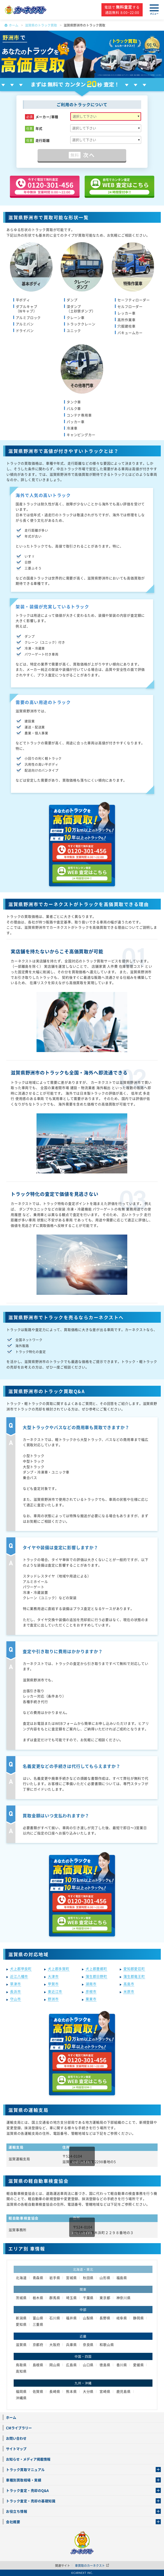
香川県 (121, 2364)
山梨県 (88, 2317)
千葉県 (88, 2297)
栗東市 (91, 1998)
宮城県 (71, 2277)
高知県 (21, 2371)
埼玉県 (71, 2297)
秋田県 (88, 2277)
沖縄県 (21, 2397)
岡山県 (54, 2364)
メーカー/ (47, 117)
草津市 (15, 1983)
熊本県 (71, 2391)
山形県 (105, 2277)
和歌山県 (107, 2344)
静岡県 (138, 2317)
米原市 (128, 1991)
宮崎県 (105, 2391)
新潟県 (21, 2317)
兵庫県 (71, 2344)
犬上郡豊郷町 (96, 1968)
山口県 (88, 2364)
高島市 (128, 1983)
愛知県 (21, 2324)
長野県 (105, 2317)
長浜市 (15, 1991)
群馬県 (54, 2297)
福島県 (121, 2277)
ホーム (11, 2417)
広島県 (71, 2364)
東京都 (105, 2297)
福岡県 (21, 2391)
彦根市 (91, 1991)
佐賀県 (38, 2391)
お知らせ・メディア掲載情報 (28, 2459)
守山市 (15, 1998)
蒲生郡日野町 (96, 1976)
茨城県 (21, 2297)
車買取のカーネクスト (92, 2565)
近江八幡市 (19, 1976)
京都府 (38, 2344)
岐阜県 (121, 2317)
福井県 (71, 2317)
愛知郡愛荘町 (134, 1968)
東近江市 (55, 1991)
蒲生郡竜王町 (134, 1976)
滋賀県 (21, 2344)
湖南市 (91, 1983)
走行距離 (42, 140)
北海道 (21, 2277)
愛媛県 (138, 2364)
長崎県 (54, 2391)
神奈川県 (123, 2297)
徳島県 (105, 2364)
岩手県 (54, 2277)
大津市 (53, 1976)
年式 (39, 128)
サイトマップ (16, 2448)
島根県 (38, 2364)
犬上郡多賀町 (58, 1968)
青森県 (38, 2277)
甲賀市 (53, 1983)
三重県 (38, 2324)
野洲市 (53, 1998)
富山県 (38, 2317)
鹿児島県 (123, 2391)
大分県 (88, 2391)
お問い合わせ (16, 2438)
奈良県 (88, 2344)
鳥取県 (21, 2364)
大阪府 (54, 2344)
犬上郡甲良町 (21, 1968)
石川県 (54, 2317)
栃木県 (38, 2297)
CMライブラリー (19, 2427)
